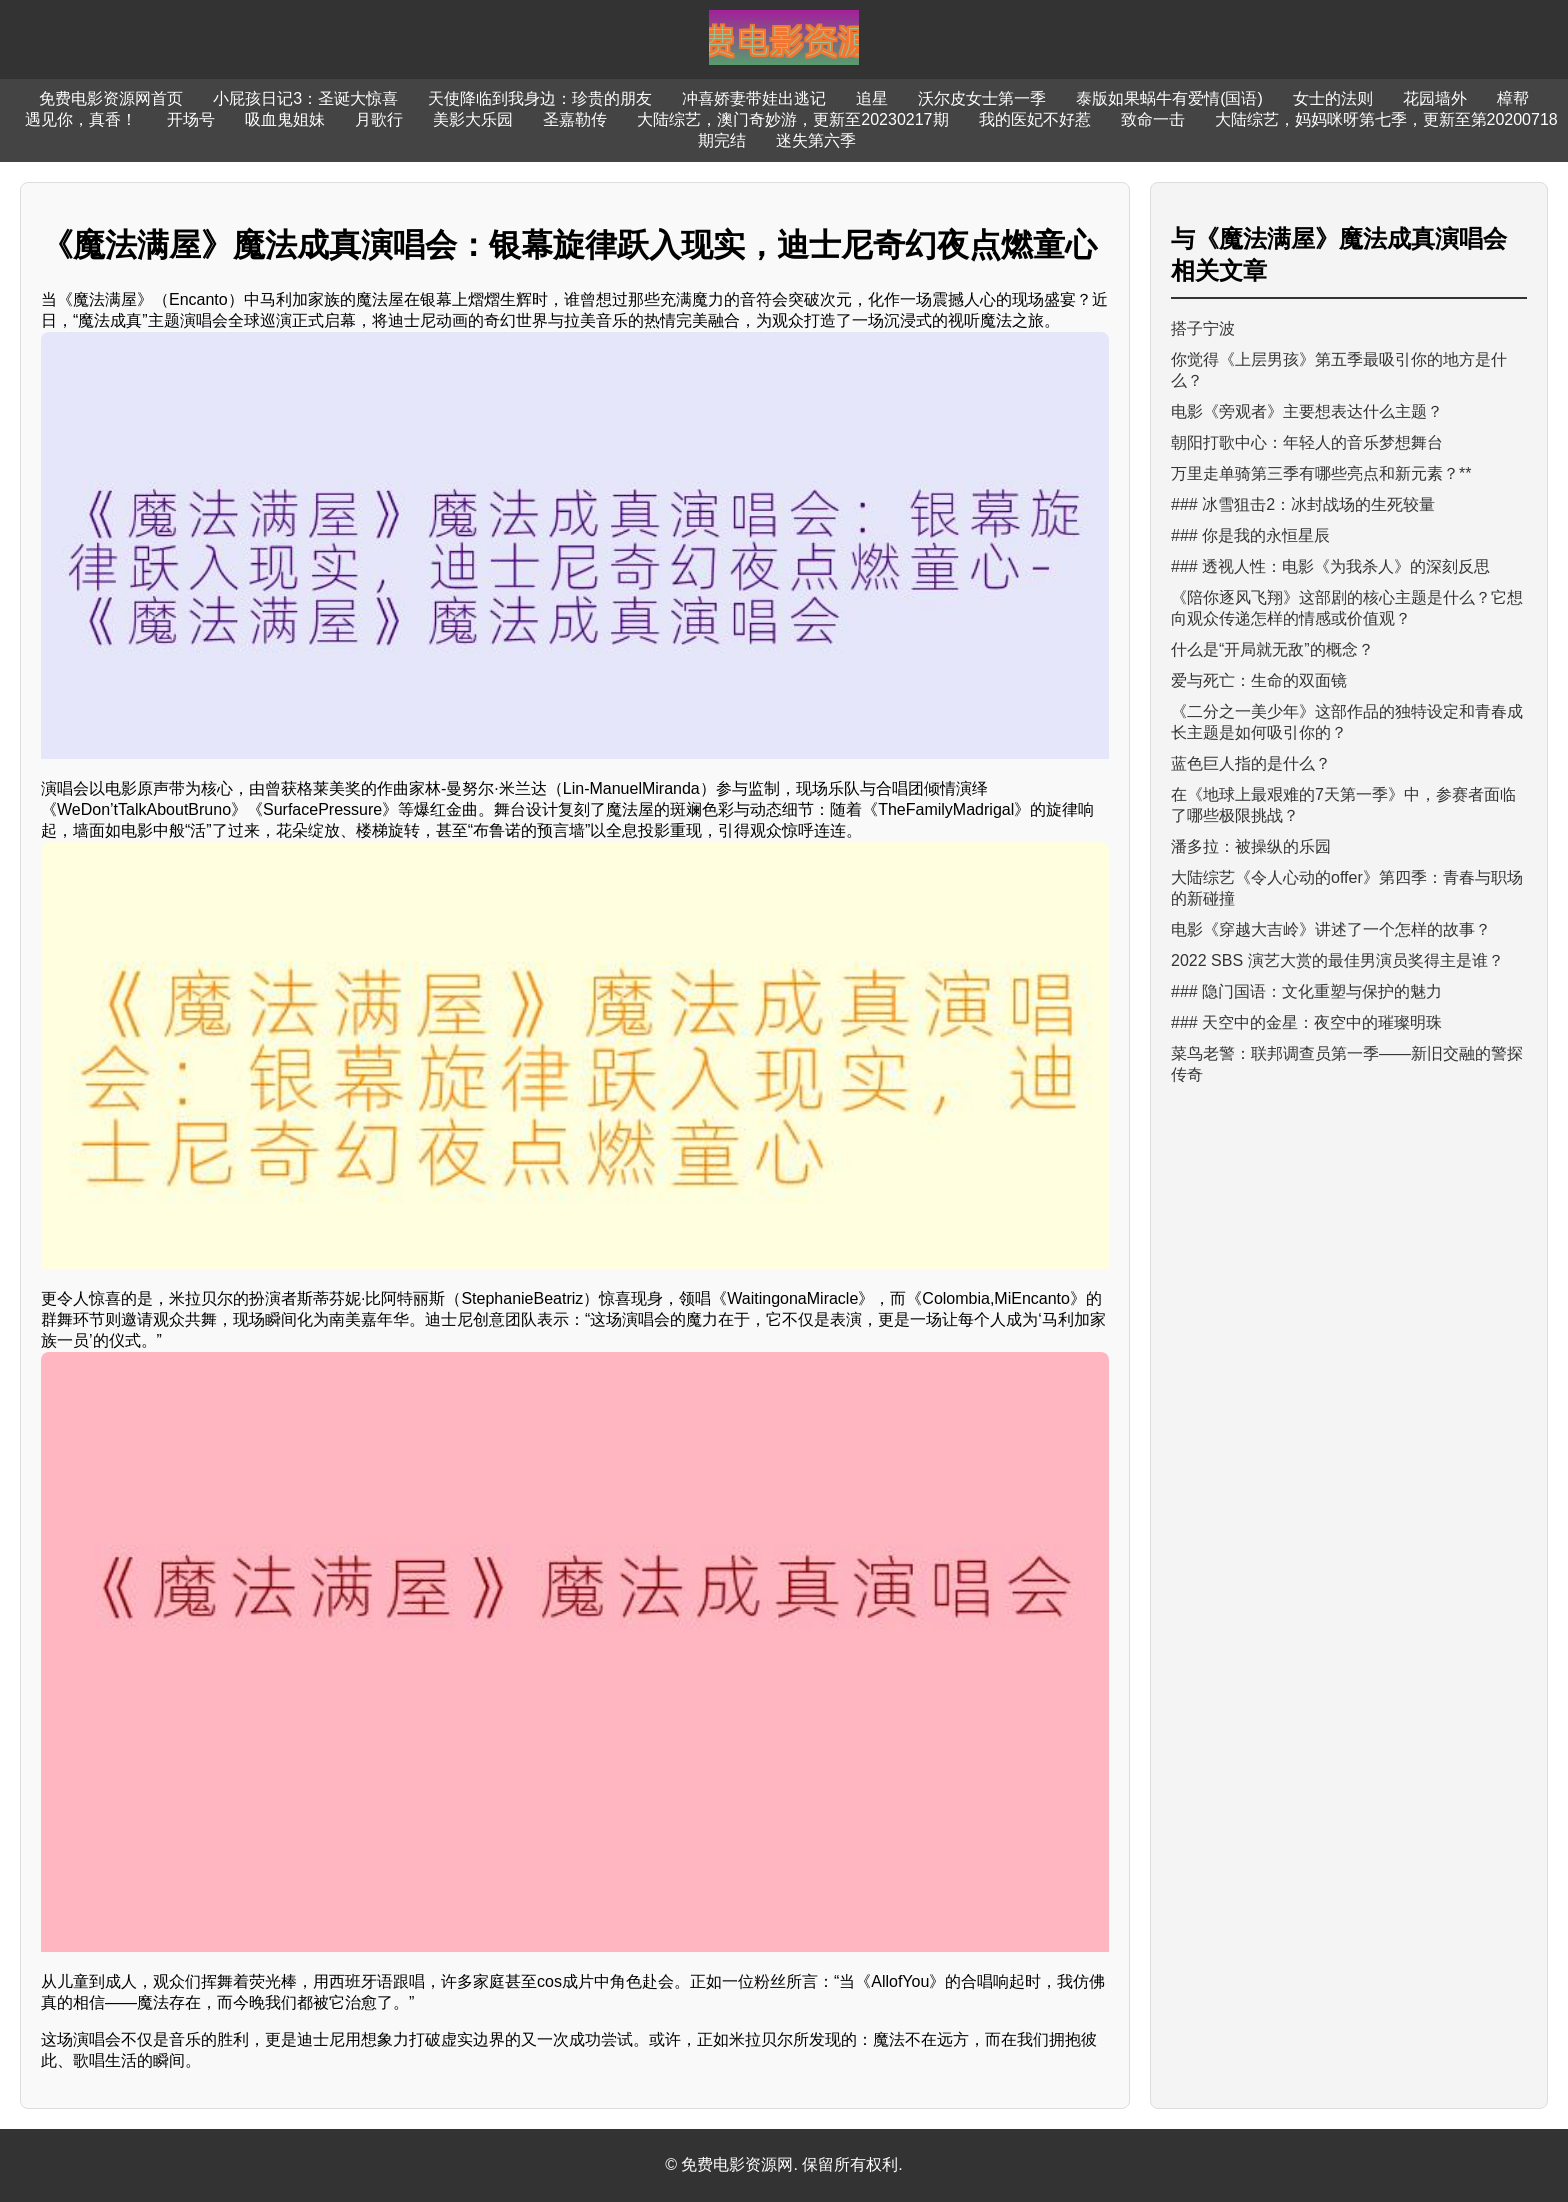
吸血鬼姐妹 (285, 119)
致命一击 (1153, 119)
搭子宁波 (1203, 328)
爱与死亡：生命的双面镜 (1259, 680)
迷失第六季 (816, 140)
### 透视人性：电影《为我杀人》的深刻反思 (1330, 566)
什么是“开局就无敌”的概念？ (1272, 649)
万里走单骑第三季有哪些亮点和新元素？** (1321, 473)
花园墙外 (1435, 98)
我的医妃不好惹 (1035, 119)
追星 (872, 98)
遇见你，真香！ (81, 119)
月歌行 (379, 119)
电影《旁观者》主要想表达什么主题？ (1307, 411)
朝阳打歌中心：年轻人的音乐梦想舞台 (1307, 442)
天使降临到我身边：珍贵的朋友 (540, 98)
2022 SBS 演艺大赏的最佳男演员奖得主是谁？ (1337, 960)
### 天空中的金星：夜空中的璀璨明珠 (1306, 1022)
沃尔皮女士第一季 (982, 98)
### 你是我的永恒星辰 (1250, 535)
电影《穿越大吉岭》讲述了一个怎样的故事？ (1331, 929)
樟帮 (1513, 98)
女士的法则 (1333, 98)
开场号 (191, 119)
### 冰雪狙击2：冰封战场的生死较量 (1303, 504)
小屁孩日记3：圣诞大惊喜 (305, 98)
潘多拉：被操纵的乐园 (1251, 846)
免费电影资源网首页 (111, 98)
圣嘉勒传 (575, 119)
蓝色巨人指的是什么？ (1251, 763)
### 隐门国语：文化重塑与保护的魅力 (1306, 991)
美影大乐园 (473, 119)
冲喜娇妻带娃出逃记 (754, 98)
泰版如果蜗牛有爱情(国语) (1169, 98)
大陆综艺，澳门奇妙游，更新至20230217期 (792, 119)
